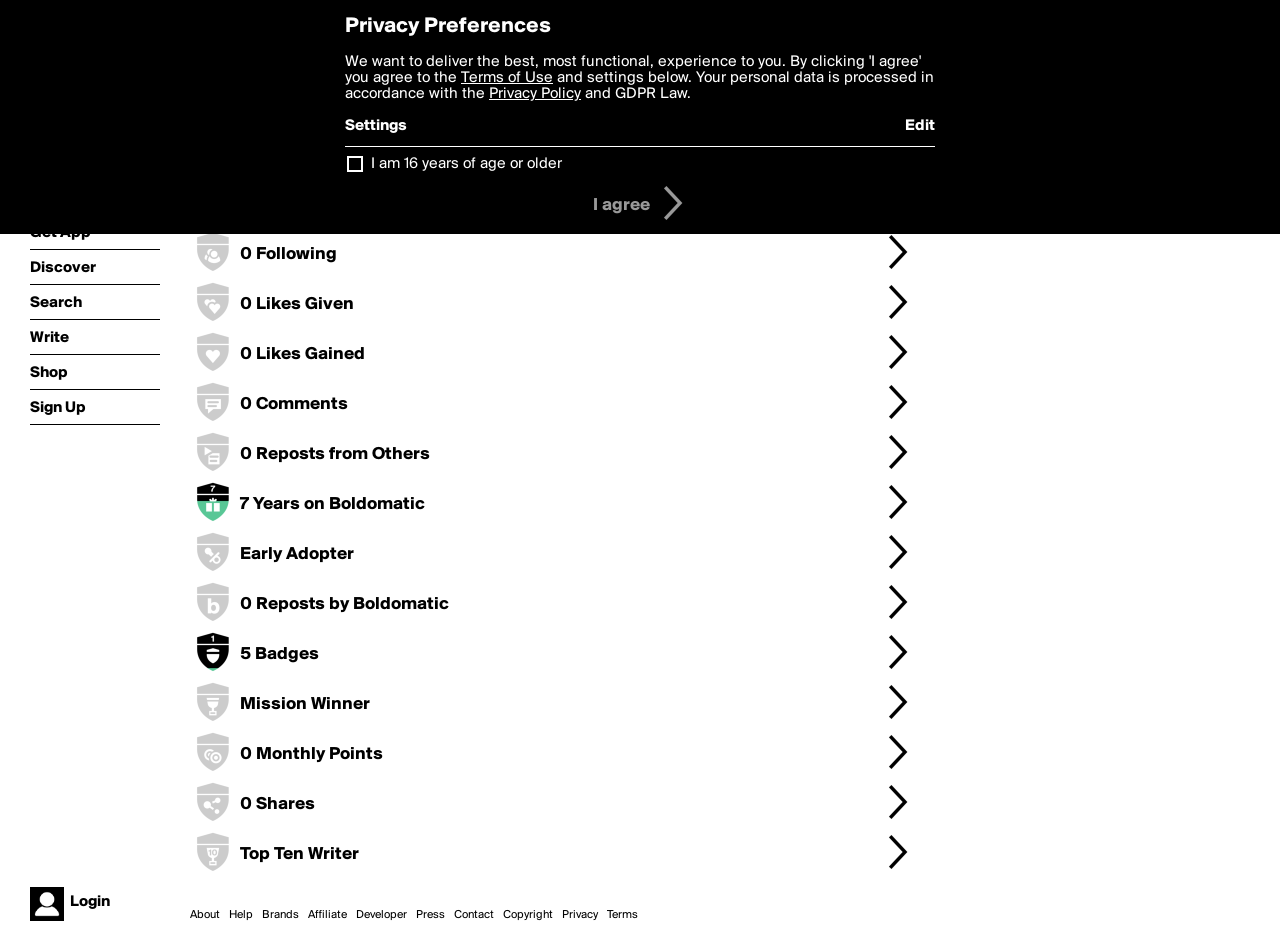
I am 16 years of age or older (466, 164)
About (205, 915)
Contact (474, 915)
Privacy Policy (535, 94)
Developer (381, 915)
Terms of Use (507, 78)
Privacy (580, 915)
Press (430, 915)
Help (241, 915)
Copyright (528, 915)
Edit (920, 126)
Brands (280, 915)
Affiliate (327, 915)
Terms (622, 915)
